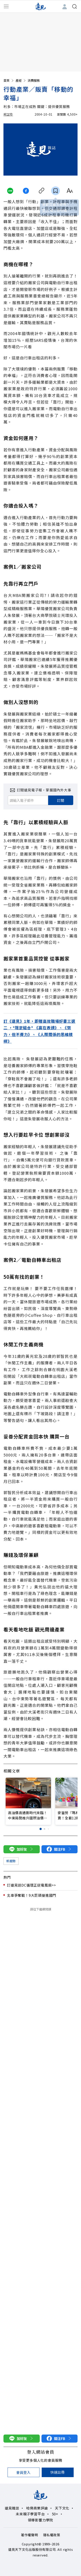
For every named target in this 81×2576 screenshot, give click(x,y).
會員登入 (23, 2472)
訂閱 (60, 800)
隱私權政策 (51, 2535)
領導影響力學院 (40, 2520)
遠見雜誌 (12, 2508)
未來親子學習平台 (30, 2513)
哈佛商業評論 (37, 2508)
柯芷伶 (8, 114)
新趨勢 (11, 1861)
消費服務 (34, 80)
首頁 (8, 80)
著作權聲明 (29, 2535)
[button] (40, 1829)
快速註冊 (57, 2472)
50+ (55, 2513)
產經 (21, 80)
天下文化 (62, 2508)
